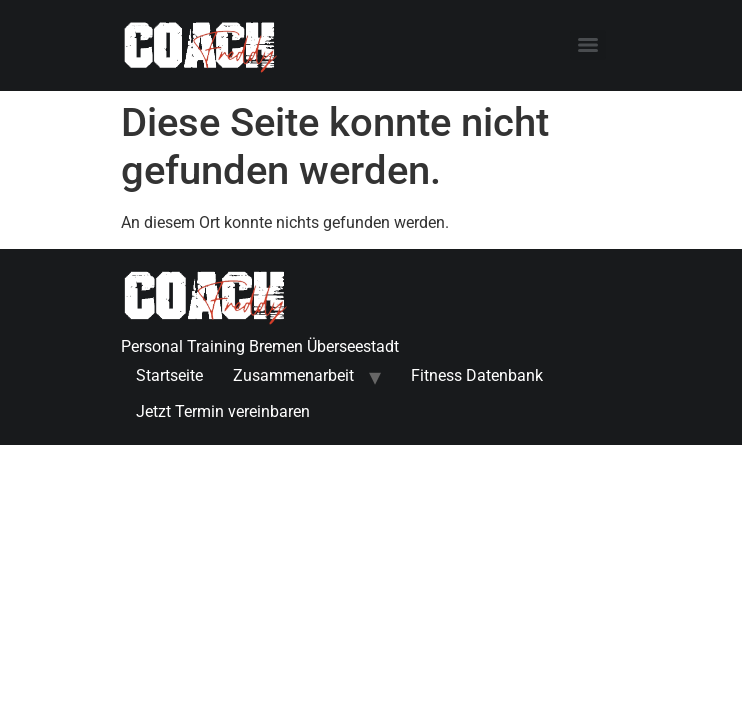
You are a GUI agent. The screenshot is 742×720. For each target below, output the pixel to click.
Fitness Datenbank (477, 375)
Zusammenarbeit (293, 375)
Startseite (169, 375)
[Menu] (588, 45)
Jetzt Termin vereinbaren (223, 411)
